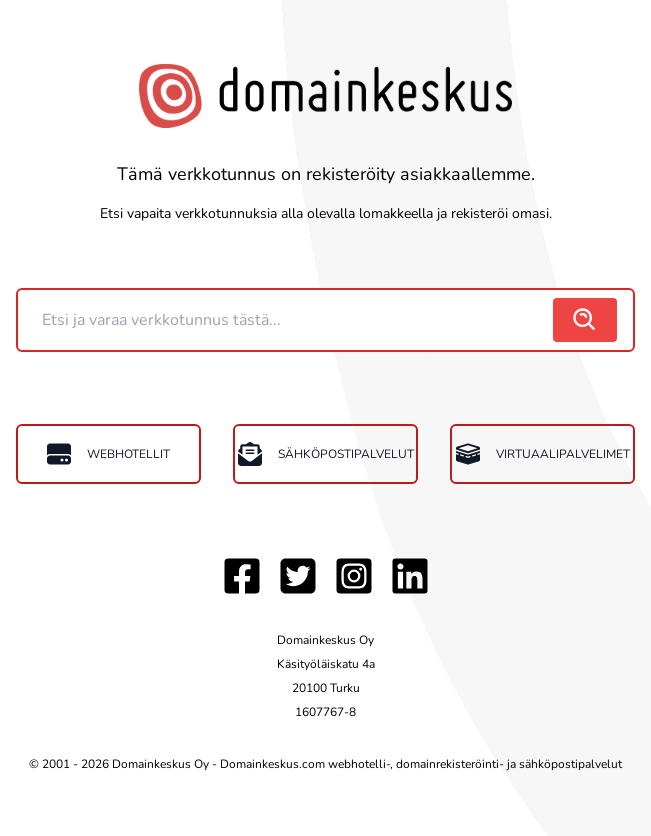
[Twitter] (298, 576)
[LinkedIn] (410, 576)
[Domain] (287, 320)
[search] (585, 320)
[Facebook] (242, 576)
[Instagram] (354, 576)
